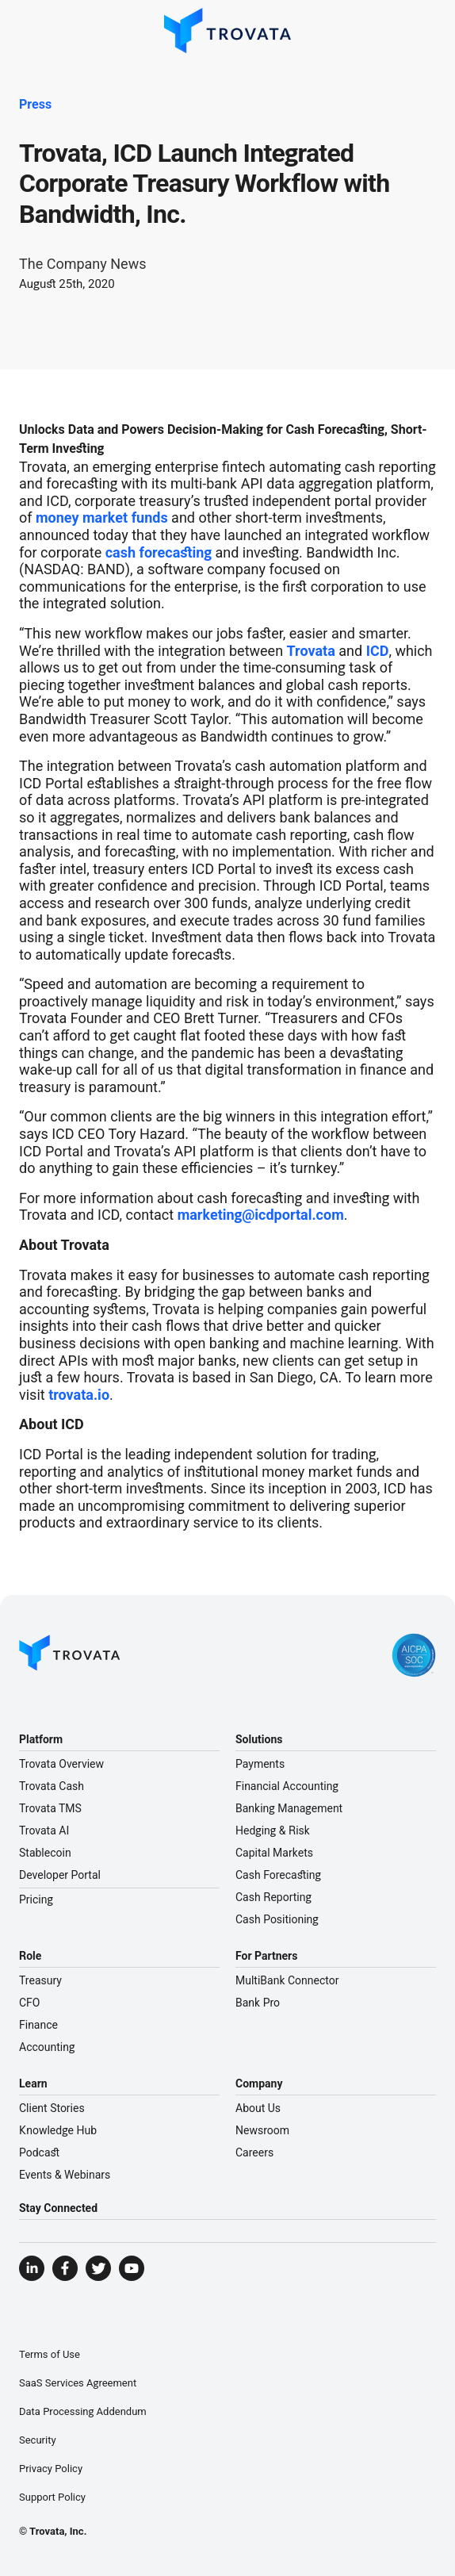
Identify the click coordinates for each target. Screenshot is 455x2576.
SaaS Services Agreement (77, 2383)
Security (37, 2440)
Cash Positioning (277, 1919)
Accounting (47, 2047)
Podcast (39, 2152)
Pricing (36, 1899)
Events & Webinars (64, 2174)
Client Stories (52, 2108)
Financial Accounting (286, 1786)
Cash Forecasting (278, 1875)
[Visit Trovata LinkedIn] (31, 2268)
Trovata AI (44, 1830)
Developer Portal (60, 1875)
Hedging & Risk (272, 1830)
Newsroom (262, 2130)
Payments (260, 1764)
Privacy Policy (50, 2468)
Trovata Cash (51, 1786)
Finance (38, 2024)
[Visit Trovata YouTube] (131, 2268)
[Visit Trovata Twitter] (98, 2268)
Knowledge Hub (58, 2130)
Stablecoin (45, 1852)
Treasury (40, 1980)
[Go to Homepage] (69, 1655)
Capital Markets (274, 1852)
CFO (29, 2002)
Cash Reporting (273, 1897)
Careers (254, 2152)
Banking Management (288, 1808)
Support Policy (52, 2497)
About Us (258, 2108)
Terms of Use (49, 2354)
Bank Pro (257, 2002)
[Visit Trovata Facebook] (65, 2268)
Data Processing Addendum (83, 2411)
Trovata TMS (50, 1808)
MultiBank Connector (286, 1980)
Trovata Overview (61, 1764)
